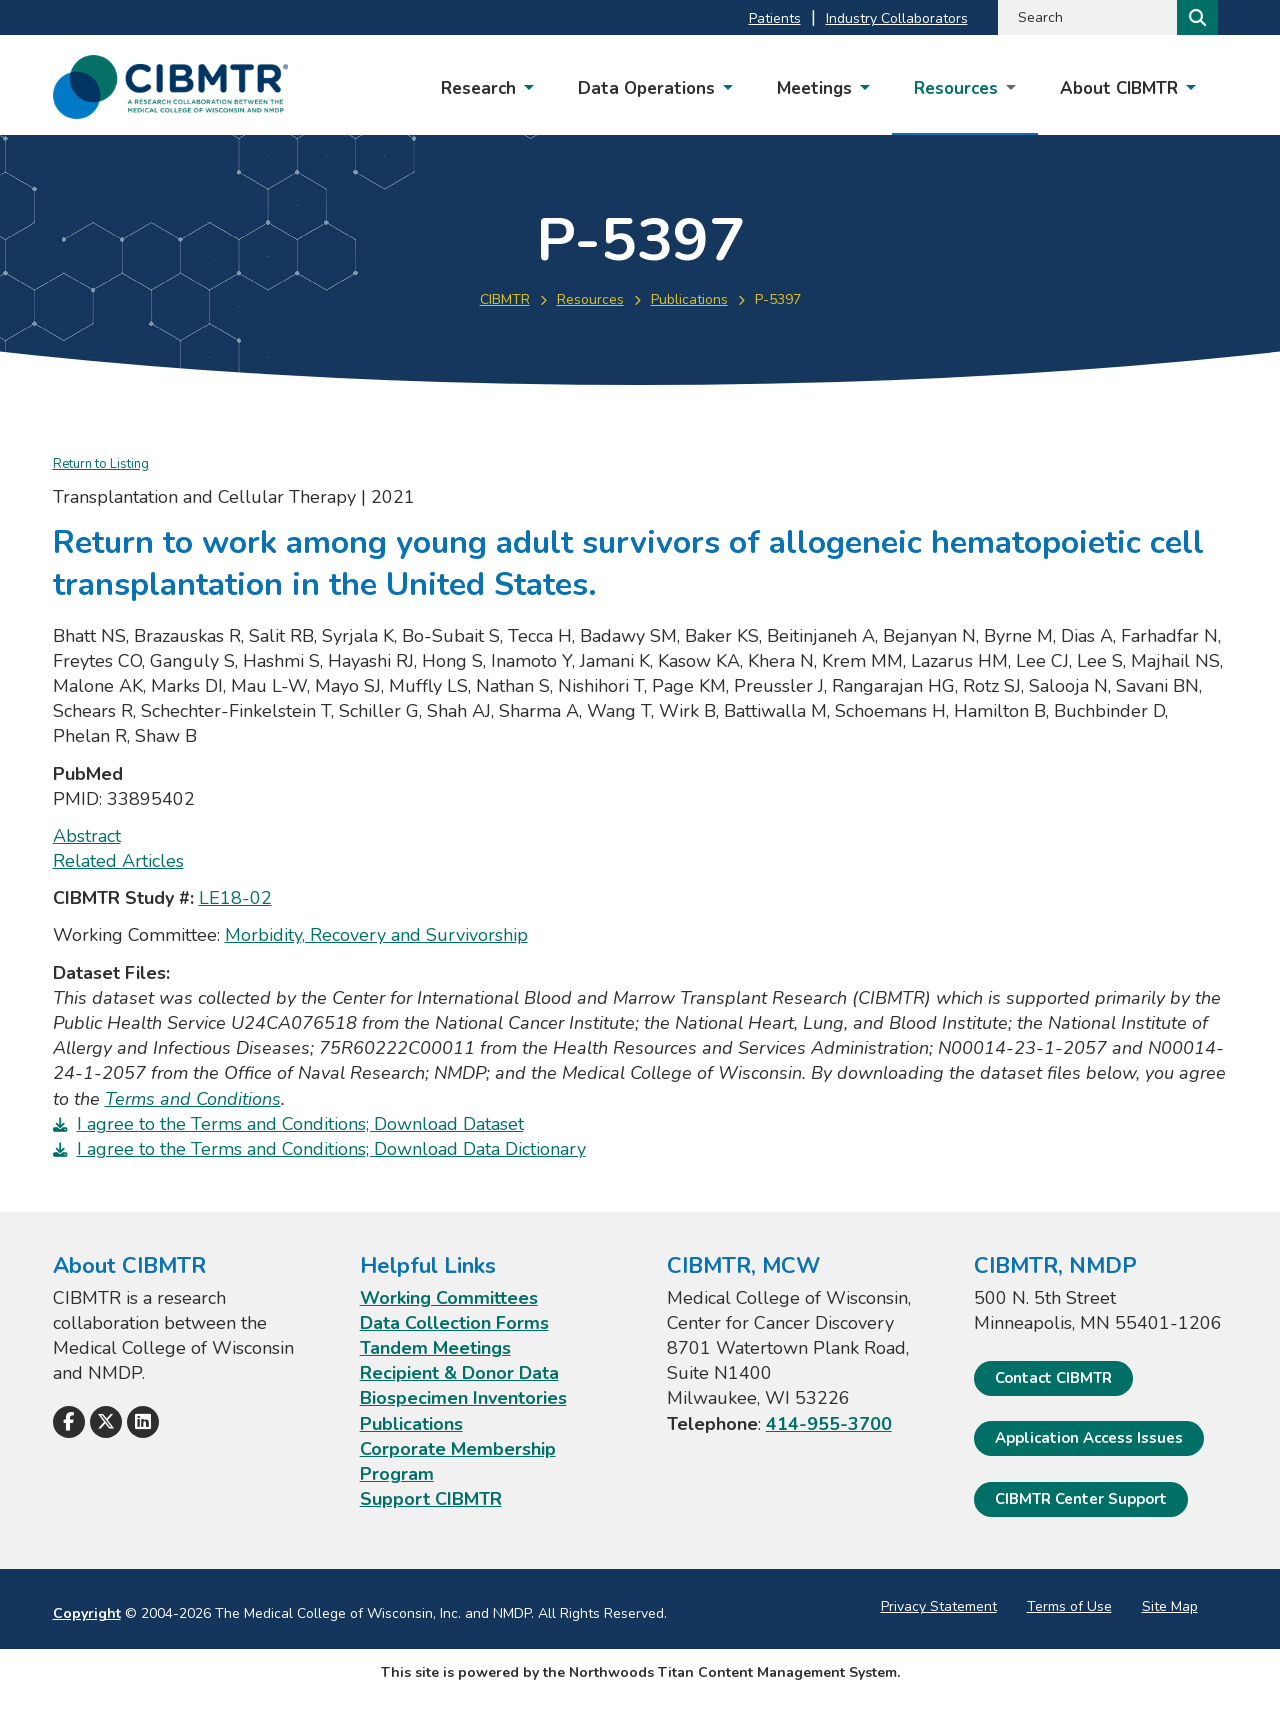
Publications (689, 299)
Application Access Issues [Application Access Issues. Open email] (1089, 1438)
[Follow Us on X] (106, 1422)
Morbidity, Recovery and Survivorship (376, 935)
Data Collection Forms (454, 1323)
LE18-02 (235, 898)
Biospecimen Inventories (463, 1398)
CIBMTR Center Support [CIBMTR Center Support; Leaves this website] (1081, 1499)
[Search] (1195, 17)
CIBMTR (505, 299)
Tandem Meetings (435, 1348)
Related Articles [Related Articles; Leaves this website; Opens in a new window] (118, 861)
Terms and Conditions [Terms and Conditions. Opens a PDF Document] (193, 1099)
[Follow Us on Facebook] (69, 1422)
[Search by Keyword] (1085, 17)
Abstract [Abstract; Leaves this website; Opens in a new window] (87, 836)
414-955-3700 (829, 1424)
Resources (590, 299)
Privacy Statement (939, 1606)
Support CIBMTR (431, 1499)
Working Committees (449, 1298)
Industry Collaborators (897, 18)
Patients (775, 18)
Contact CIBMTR (1053, 1378)
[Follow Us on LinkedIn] (143, 1422)
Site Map (1170, 1606)
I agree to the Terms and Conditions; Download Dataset (300, 1124)
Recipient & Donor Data (459, 1373)
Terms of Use (1069, 1606)
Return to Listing (101, 464)
